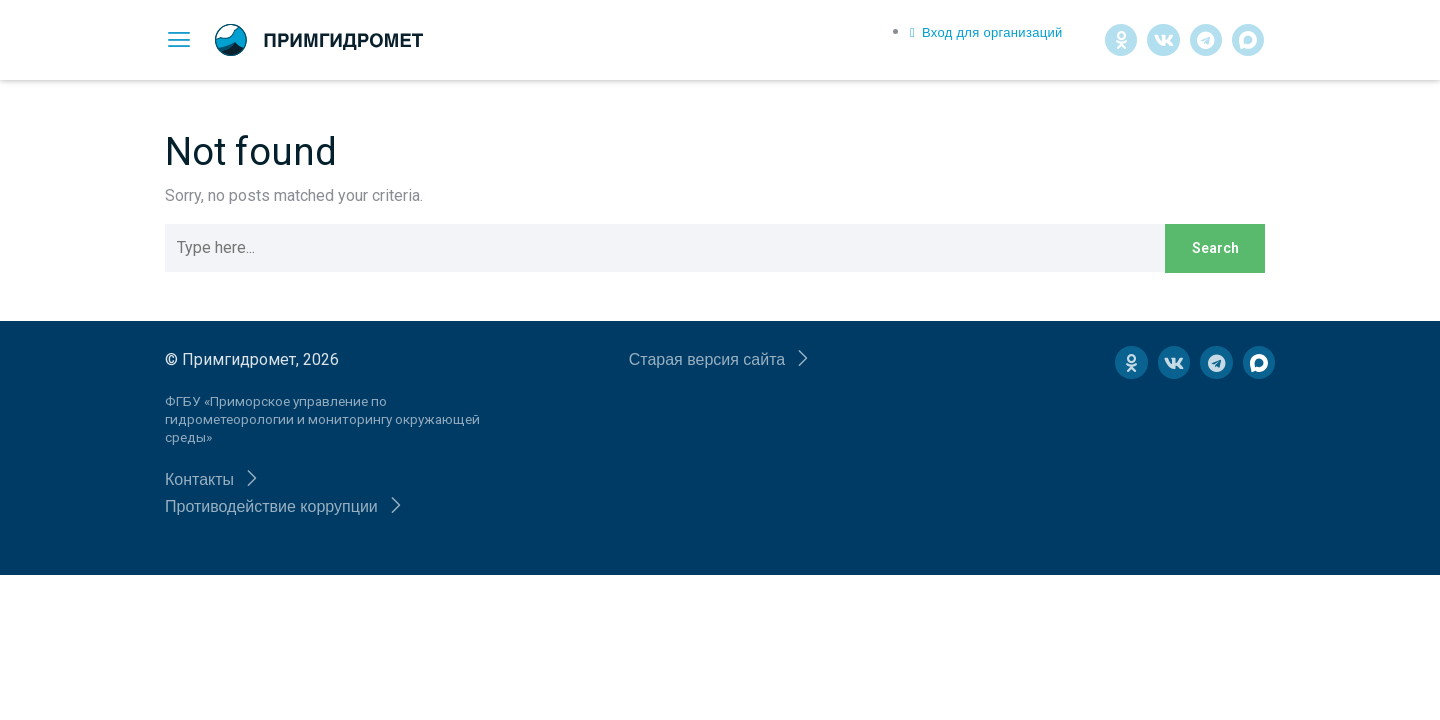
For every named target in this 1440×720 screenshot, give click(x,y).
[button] (212, 479)
